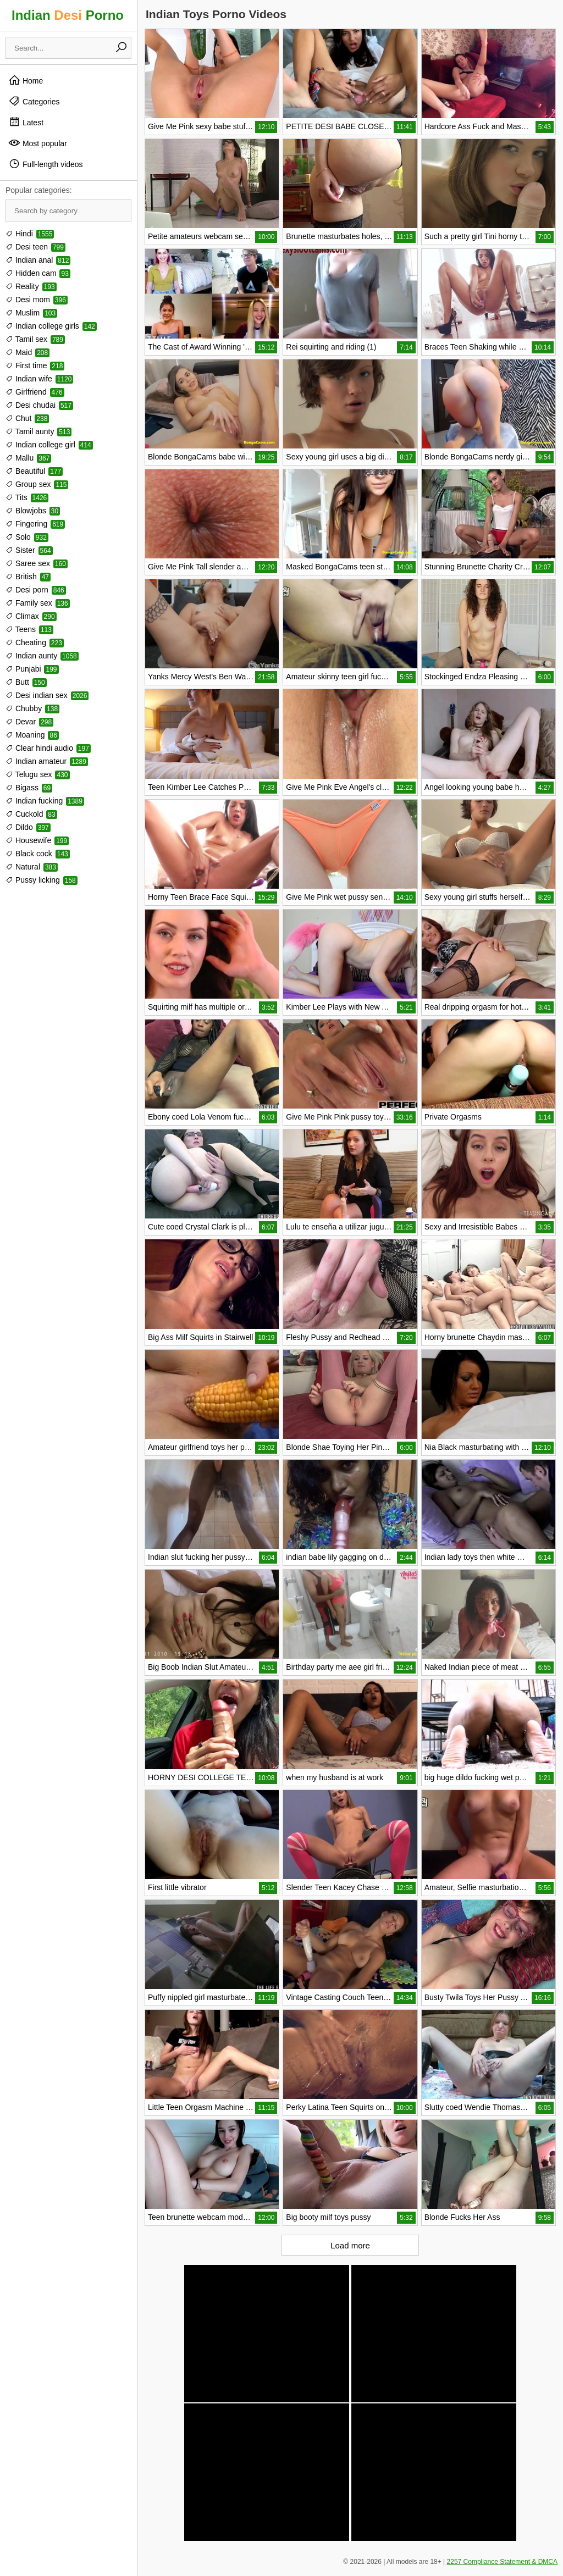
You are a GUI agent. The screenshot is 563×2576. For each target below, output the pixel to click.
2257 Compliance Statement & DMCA (502, 2562)
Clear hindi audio (48, 748)
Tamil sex (35, 339)
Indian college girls (51, 326)
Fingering (35, 523)
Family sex (37, 603)
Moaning (32, 734)
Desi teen (35, 246)
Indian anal (37, 260)
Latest (25, 122)
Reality (31, 286)
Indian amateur (46, 761)
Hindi (29, 233)
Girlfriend (34, 391)
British (28, 576)
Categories (34, 101)
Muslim (31, 312)
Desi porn (35, 589)
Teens (29, 629)
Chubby (32, 708)
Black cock (37, 853)
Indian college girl (49, 444)
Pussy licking (41, 880)
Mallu (28, 457)
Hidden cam (37, 273)
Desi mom (36, 299)
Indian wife (39, 378)
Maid (27, 352)
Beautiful (34, 471)
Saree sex (36, 563)
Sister (29, 550)
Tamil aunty (38, 431)
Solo (26, 537)
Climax (31, 616)
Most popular (37, 143)
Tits (26, 497)
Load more (350, 2245)
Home (25, 80)
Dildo (28, 827)
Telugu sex (37, 774)
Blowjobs (32, 510)
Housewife (37, 840)
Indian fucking (44, 800)
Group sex (36, 484)
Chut (27, 418)
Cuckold (31, 814)
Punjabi (32, 668)
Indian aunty (42, 655)
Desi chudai (39, 405)
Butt (26, 682)
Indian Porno (68, 15)
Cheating (34, 642)
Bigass (28, 787)
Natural (31, 866)
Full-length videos (45, 164)
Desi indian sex (47, 695)
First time (34, 365)
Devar (29, 721)
